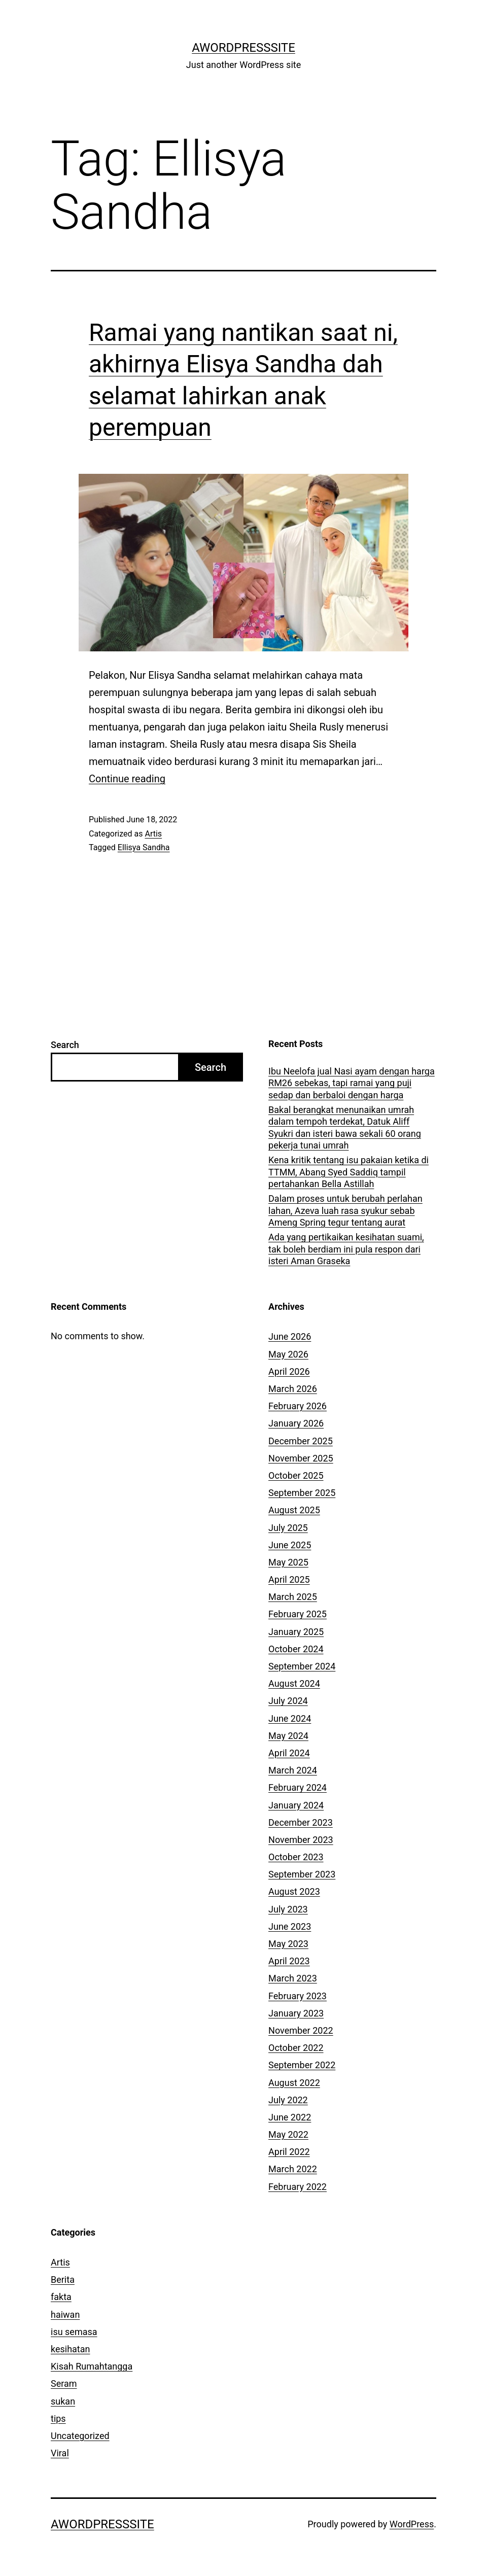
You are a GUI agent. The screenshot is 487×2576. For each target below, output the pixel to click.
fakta (61, 2296)
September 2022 (301, 2065)
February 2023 (297, 1996)
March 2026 (292, 1388)
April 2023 (289, 1961)
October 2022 (295, 2047)
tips (58, 2418)
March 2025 (292, 1596)
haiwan (65, 2314)
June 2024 (289, 1718)
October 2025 (295, 1475)
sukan (63, 2401)
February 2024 (297, 1787)
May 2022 (288, 2134)
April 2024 (289, 1753)
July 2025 (288, 1527)
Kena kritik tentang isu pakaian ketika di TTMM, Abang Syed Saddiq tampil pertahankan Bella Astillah (348, 1172)
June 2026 (289, 1336)
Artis (153, 834)
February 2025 (297, 1614)
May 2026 (288, 1354)
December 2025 (300, 1441)
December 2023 (300, 1822)
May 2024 (288, 1735)
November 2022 (300, 2030)
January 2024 (296, 1805)
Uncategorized (80, 2435)
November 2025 (300, 1458)
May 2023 (288, 1943)
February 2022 (297, 2186)
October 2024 (295, 1649)
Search (65, 1044)
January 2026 (296, 1423)
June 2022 (289, 2117)
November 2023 (300, 1839)
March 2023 (292, 1978)
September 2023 (301, 1874)
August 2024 (294, 1683)
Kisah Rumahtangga (91, 2366)
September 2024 (301, 1666)
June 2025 (289, 1545)
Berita (63, 2279)
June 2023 (289, 1926)
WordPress (412, 2524)
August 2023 (294, 1891)
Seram (64, 2383)
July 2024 (288, 1700)
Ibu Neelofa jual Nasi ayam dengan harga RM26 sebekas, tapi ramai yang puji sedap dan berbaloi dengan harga (351, 1083)
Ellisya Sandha (144, 847)
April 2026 (289, 1371)
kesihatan (70, 2349)
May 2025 (288, 1562)
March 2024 (292, 1770)
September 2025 (301, 1492)
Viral (60, 2453)
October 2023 (295, 1857)
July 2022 (288, 2100)
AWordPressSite (243, 48)
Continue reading (127, 779)
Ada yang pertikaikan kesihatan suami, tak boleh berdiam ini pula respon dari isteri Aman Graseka (346, 1249)
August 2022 (294, 2082)
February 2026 (297, 1406)
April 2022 (289, 2151)
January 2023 (296, 2013)
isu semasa (74, 2331)
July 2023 (288, 1909)
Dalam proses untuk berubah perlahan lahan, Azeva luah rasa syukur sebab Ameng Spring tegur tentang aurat (345, 1210)
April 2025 (289, 1579)
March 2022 (292, 2169)
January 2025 (296, 1631)
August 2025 (294, 1510)
